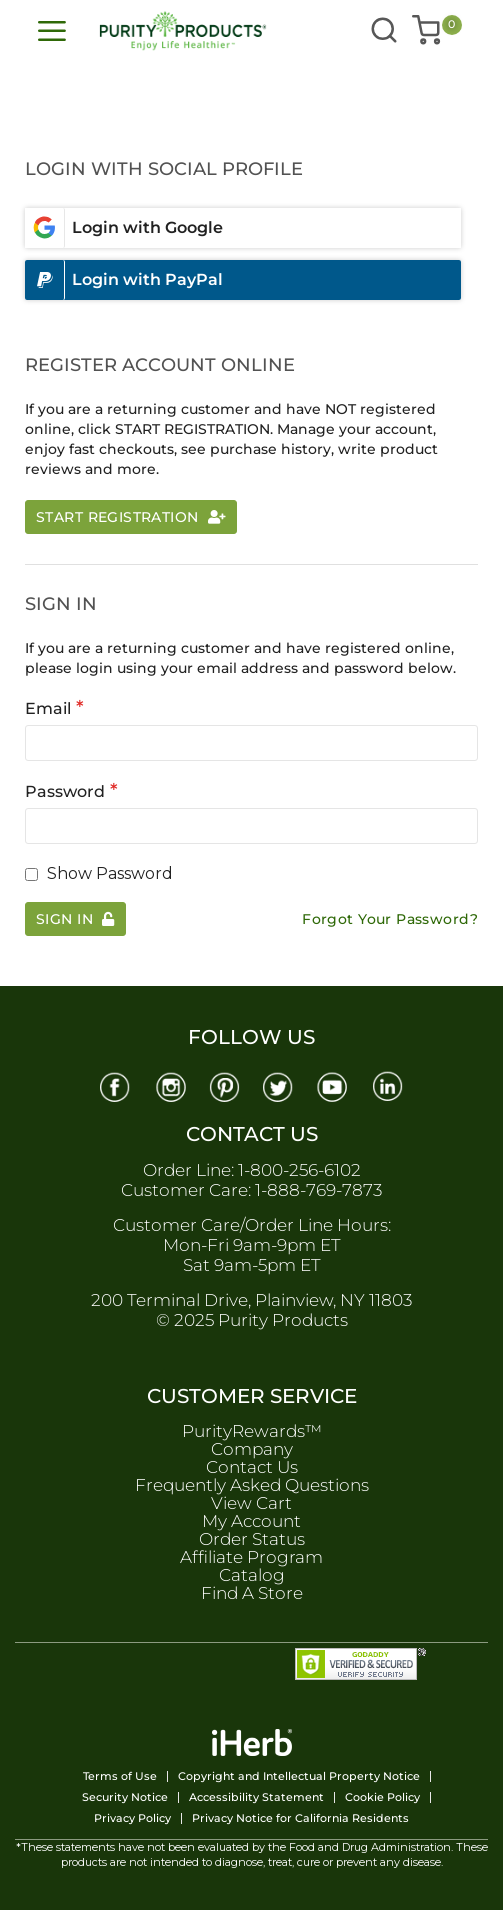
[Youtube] (334, 1085)
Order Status (252, 1539)
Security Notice (125, 1797)
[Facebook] (114, 1085)
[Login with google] (243, 228)
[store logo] (164, 31)
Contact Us (252, 1467)
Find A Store (252, 1593)
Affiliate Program (251, 1557)
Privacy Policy (132, 1818)
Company (252, 1449)
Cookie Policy (382, 1797)
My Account (251, 1521)
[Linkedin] (389, 1085)
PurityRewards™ (252, 1431)
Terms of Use (120, 1776)
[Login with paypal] (243, 280)
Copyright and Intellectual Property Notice (299, 1776)
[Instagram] (169, 1085)
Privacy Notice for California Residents (300, 1818)
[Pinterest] (224, 1085)
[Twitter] (279, 1085)
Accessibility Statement (256, 1797)
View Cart (251, 1503)
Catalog (252, 1575)
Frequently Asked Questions (252, 1485)
